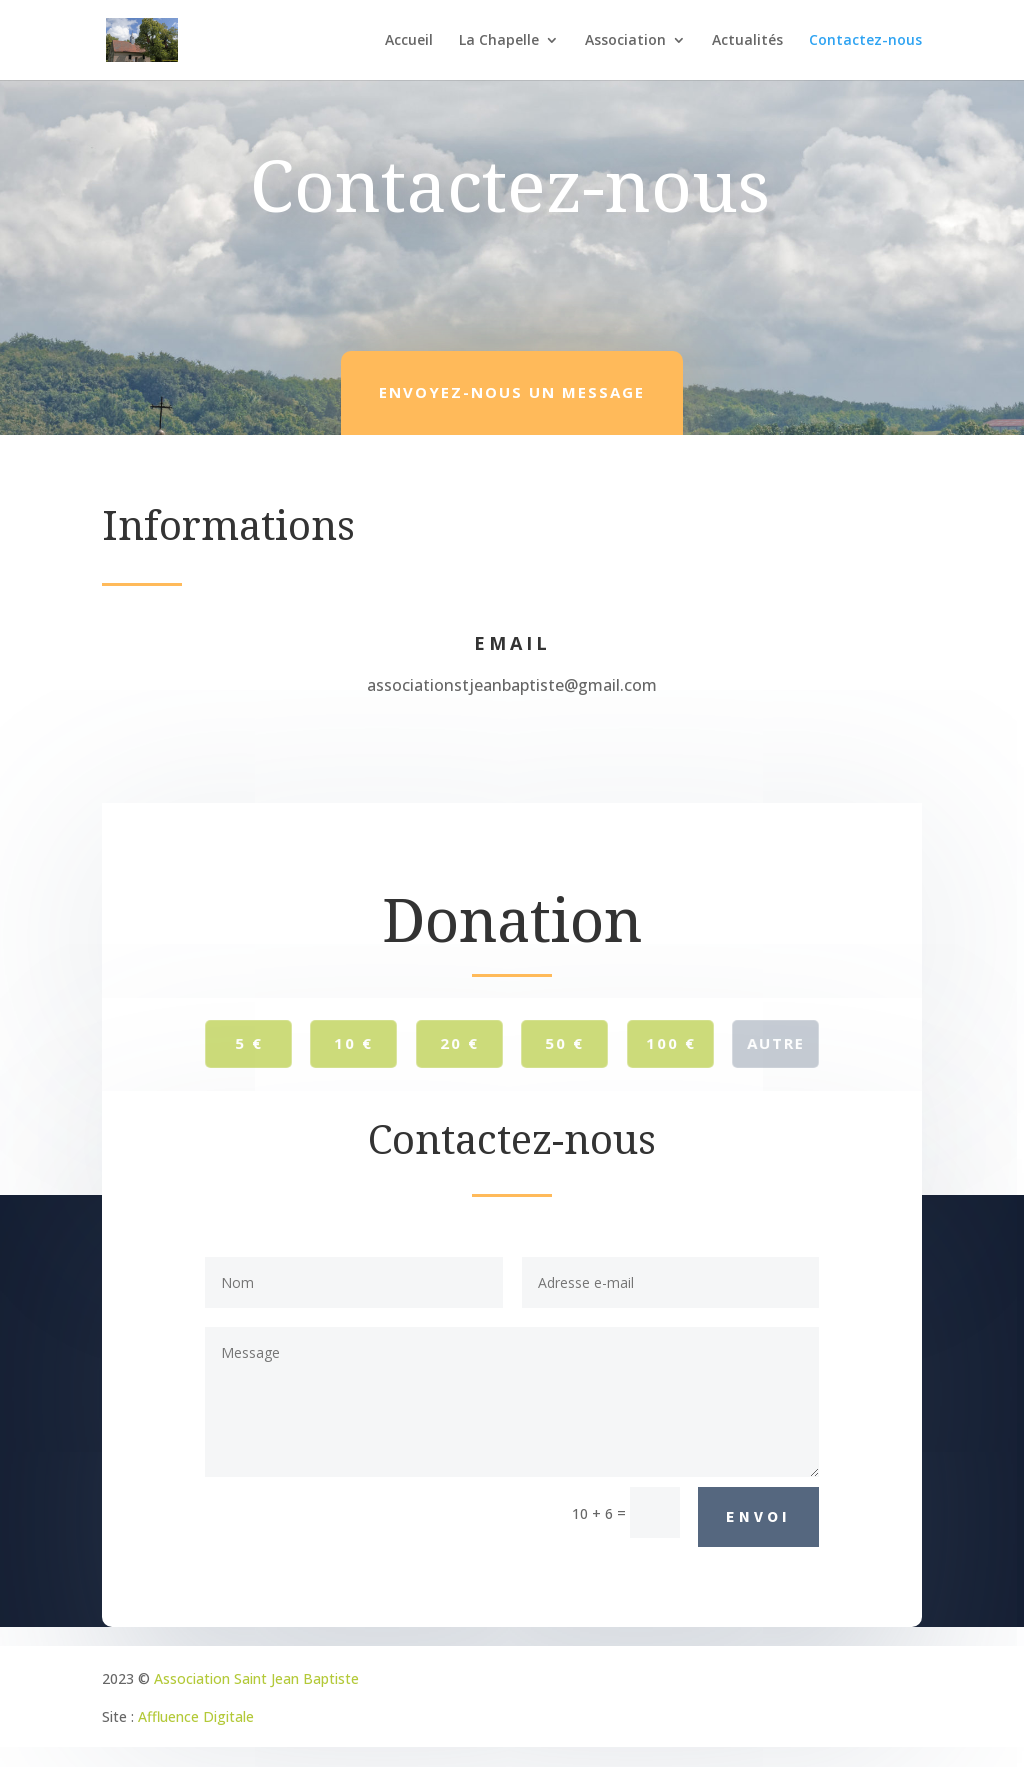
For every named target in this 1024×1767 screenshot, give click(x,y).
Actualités (747, 41)
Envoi (758, 1516)
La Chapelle (499, 41)
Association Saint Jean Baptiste (256, 1678)
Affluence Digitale (196, 1716)
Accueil (409, 41)
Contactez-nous (865, 41)
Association (625, 41)
